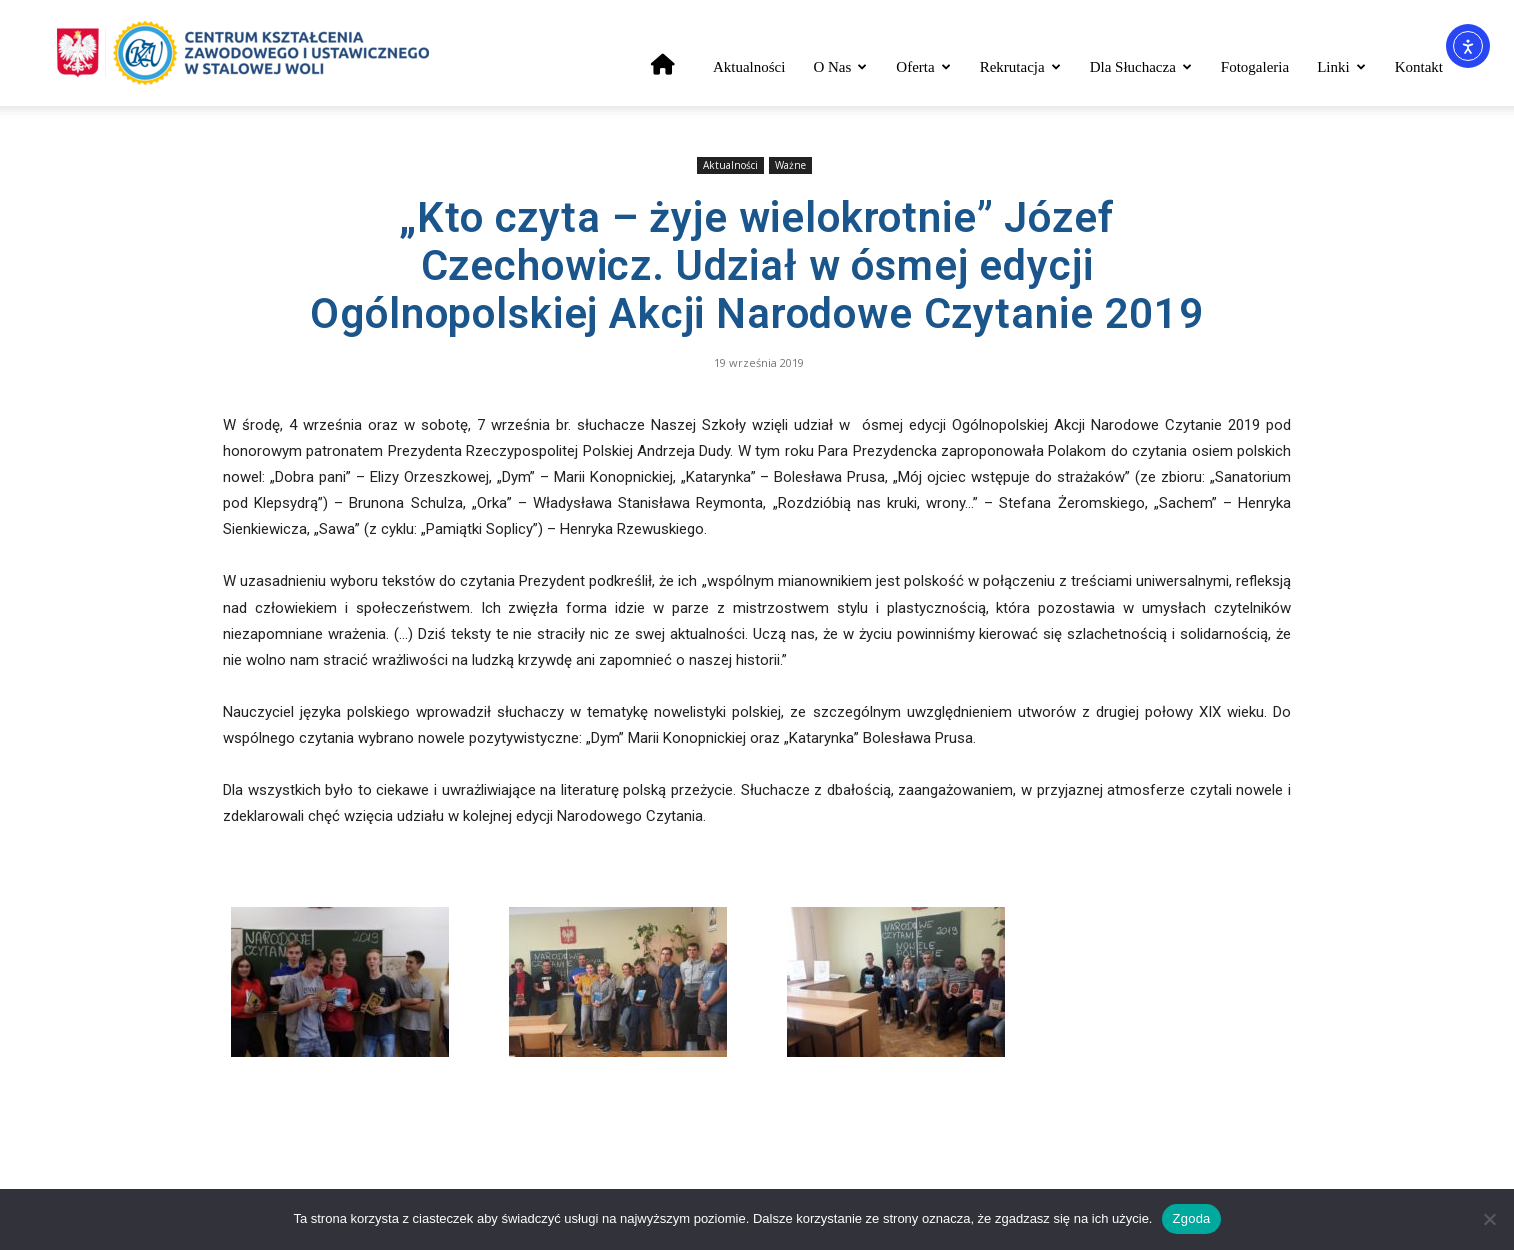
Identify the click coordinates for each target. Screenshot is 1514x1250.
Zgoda (1191, 1218)
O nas (840, 67)
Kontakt (1419, 67)
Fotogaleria (1255, 67)
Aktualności (749, 67)
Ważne (790, 165)
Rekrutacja (1020, 67)
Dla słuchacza (1141, 67)
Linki (1341, 67)
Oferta (923, 67)
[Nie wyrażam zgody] (1489, 1219)
